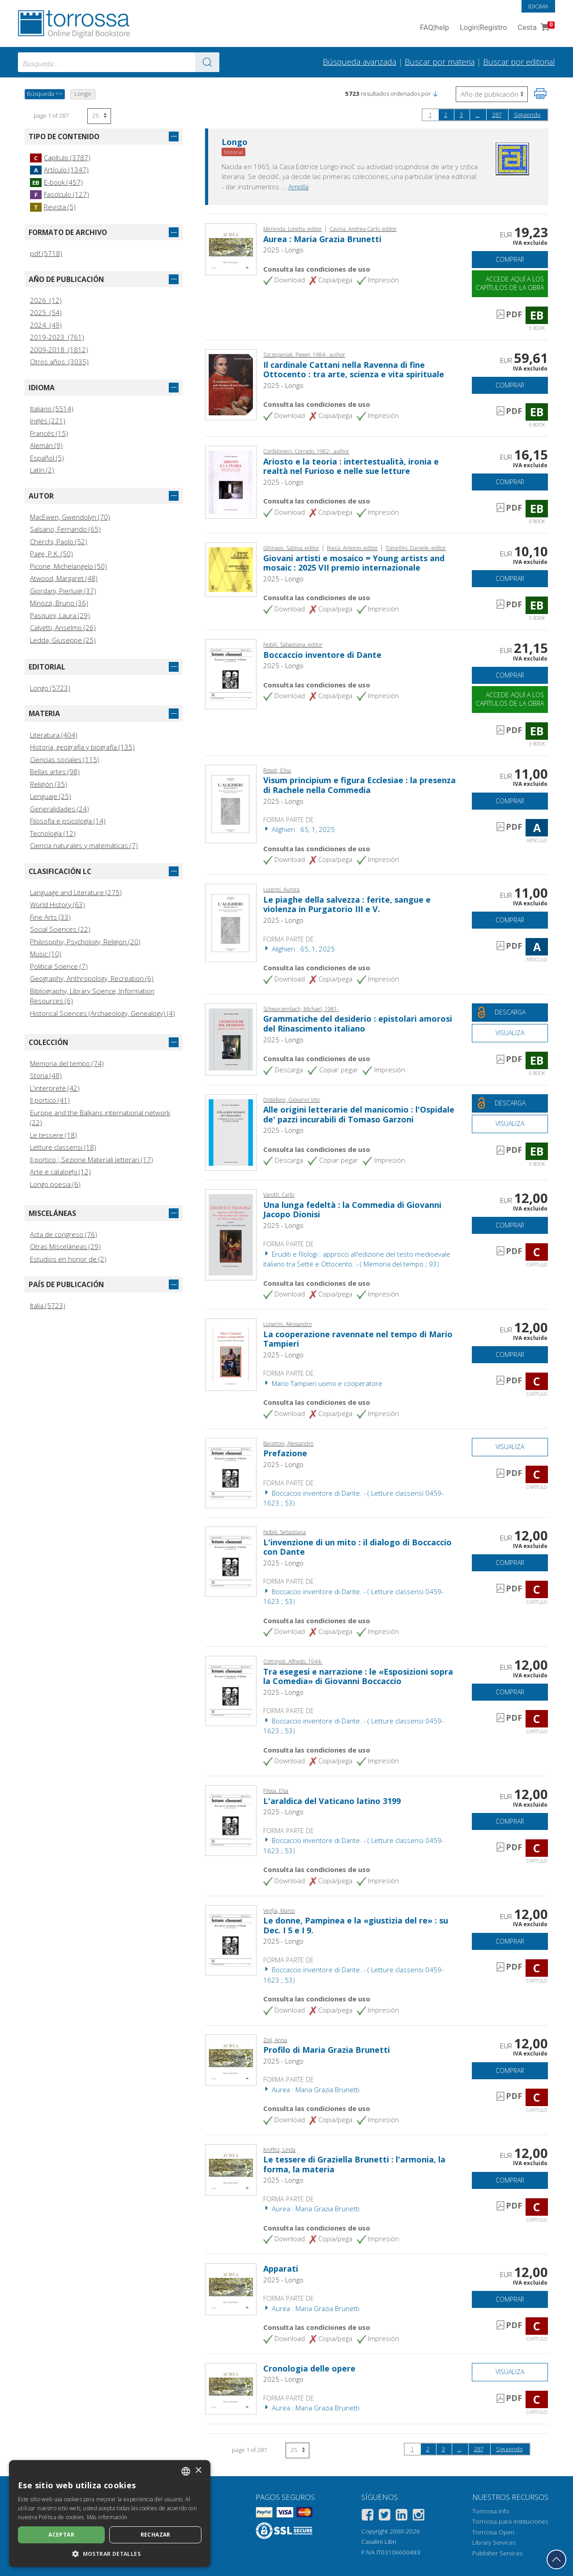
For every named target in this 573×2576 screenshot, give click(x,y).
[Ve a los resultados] (207, 62)
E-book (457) (56, 182)
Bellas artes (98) (55, 771)
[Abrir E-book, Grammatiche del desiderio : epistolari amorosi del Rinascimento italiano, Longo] (231, 1038)
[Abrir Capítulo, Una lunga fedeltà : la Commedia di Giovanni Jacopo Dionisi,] (231, 1233)
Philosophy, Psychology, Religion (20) (85, 941)
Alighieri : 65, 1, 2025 (299, 829)
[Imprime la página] (540, 93)
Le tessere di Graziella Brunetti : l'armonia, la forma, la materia (354, 2164)
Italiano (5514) (51, 408)
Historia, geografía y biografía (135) (82, 746)
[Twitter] (384, 2516)
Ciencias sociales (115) (64, 759)
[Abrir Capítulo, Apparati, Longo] (231, 2288)
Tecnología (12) (53, 833)
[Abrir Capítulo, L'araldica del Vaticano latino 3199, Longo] (231, 1819)
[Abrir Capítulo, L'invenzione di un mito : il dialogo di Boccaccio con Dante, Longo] (231, 1561)
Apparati (280, 2268)
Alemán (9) (46, 445)
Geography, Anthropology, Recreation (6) (92, 978)
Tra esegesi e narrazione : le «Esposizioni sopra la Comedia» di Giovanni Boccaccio (358, 1676)
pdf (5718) (46, 253)
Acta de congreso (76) (63, 1234)
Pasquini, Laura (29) (60, 615)
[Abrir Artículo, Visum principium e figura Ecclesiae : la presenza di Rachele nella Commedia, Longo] (231, 802)
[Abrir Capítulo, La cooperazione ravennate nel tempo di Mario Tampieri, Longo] (231, 1353)
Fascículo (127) (59, 194)
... (477, 115)
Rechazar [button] (156, 2534)
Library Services (494, 2542)
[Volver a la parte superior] (556, 2559)
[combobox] (118, 62)
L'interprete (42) (55, 1087)
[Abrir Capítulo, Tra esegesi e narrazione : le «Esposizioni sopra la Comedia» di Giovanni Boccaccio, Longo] (231, 1690)
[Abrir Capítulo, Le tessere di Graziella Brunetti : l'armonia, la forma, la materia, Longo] (231, 2168)
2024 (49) (46, 324)
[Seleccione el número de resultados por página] (99, 116)
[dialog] (109, 2513)
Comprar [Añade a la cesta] (510, 259)
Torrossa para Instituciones (510, 2521)
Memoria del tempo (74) (67, 1063)
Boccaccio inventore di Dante (322, 654)
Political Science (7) (59, 966)
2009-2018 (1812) (59, 349)
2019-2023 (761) (57, 337)
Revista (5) (53, 206)
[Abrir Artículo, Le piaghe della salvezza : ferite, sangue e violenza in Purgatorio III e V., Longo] (231, 922)
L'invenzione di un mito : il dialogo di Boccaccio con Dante (357, 1547)
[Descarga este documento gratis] (510, 1012)
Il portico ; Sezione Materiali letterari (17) (91, 1159)
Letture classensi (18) (63, 1147)
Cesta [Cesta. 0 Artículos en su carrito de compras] (535, 28)
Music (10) (45, 953)
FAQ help (434, 28)
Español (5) (47, 457)
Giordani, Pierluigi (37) (63, 590)
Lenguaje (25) (50, 796)
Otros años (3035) (59, 361)
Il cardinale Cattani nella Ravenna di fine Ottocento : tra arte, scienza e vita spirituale (353, 369)
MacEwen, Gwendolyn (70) (70, 516)
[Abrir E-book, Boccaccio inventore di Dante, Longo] (231, 673)
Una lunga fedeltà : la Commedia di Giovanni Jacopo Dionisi (352, 1209)
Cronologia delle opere (309, 2368)
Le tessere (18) (53, 1134)
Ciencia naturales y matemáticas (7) (84, 845)
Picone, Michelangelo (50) (68, 566)
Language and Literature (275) (76, 892)
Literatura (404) (53, 734)
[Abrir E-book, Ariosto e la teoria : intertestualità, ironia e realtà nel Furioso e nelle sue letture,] (231, 481)
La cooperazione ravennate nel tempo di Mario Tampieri (358, 1339)
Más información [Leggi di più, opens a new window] (107, 2517)
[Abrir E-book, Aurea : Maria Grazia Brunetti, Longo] (231, 248)
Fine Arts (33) (50, 917)
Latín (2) (42, 469)
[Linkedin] (401, 2516)
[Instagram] (418, 2516)
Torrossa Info (490, 2511)
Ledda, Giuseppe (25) (63, 639)
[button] (435, 94)
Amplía (298, 186)
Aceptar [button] (61, 2534)
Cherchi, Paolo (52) (58, 541)
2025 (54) (46, 312)
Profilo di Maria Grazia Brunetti (326, 2049)
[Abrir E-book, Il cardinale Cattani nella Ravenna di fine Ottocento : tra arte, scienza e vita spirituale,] (231, 384)
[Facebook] (367, 2516)
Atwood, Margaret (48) (64, 578)
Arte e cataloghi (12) (60, 1171)
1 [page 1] (430, 115)
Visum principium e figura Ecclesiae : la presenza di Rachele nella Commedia (359, 785)
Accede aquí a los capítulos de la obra (510, 283)
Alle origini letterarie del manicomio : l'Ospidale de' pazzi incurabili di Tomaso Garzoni (358, 1114)
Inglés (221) (47, 420)
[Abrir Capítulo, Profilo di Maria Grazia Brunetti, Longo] (231, 2059)
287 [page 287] (496, 115)
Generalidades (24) (59, 808)
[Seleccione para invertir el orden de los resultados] (492, 94)
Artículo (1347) (59, 169)
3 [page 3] (461, 115)
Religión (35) (48, 784)
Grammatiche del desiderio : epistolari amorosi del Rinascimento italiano (357, 1023)
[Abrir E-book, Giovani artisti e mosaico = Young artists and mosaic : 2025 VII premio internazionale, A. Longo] (231, 568)
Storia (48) (46, 1075)
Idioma (538, 6)
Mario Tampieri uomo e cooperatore (322, 1383)
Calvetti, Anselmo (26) (63, 627)
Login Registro (483, 28)
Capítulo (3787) (60, 157)
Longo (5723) (50, 687)
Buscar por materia (440, 61)
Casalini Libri (378, 2542)
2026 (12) (46, 300)
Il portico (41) (50, 1100)
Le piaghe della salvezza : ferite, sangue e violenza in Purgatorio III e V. (347, 904)
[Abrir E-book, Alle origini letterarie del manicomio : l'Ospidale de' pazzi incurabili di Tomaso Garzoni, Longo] (231, 1131)
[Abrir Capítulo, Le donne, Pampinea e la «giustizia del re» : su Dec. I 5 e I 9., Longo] (231, 1939)
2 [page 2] (445, 115)
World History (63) (57, 904)
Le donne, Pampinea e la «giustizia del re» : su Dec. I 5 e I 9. (355, 1925)
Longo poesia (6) (55, 1184)
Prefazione (285, 1453)
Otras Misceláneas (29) (65, 1246)
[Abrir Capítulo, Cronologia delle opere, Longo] (231, 2387)
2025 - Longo (283, 249)
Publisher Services (497, 2553)
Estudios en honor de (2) (68, 1258)
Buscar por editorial (519, 61)
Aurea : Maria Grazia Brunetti (322, 239)
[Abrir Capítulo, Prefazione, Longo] (231, 1471)
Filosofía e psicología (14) (68, 820)
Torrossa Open (493, 2532)
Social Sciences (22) (60, 929)
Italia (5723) (47, 1305)
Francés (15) (49, 433)
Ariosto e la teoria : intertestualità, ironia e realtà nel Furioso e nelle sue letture (351, 466)
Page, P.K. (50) (51, 553)
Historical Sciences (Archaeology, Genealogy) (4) (102, 1013)
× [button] (198, 2470)
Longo (235, 142)
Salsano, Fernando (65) (65, 529)
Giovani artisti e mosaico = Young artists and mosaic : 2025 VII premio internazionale (354, 563)
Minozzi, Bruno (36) (59, 602)
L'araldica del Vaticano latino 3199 (332, 1801)
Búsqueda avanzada (359, 61)
